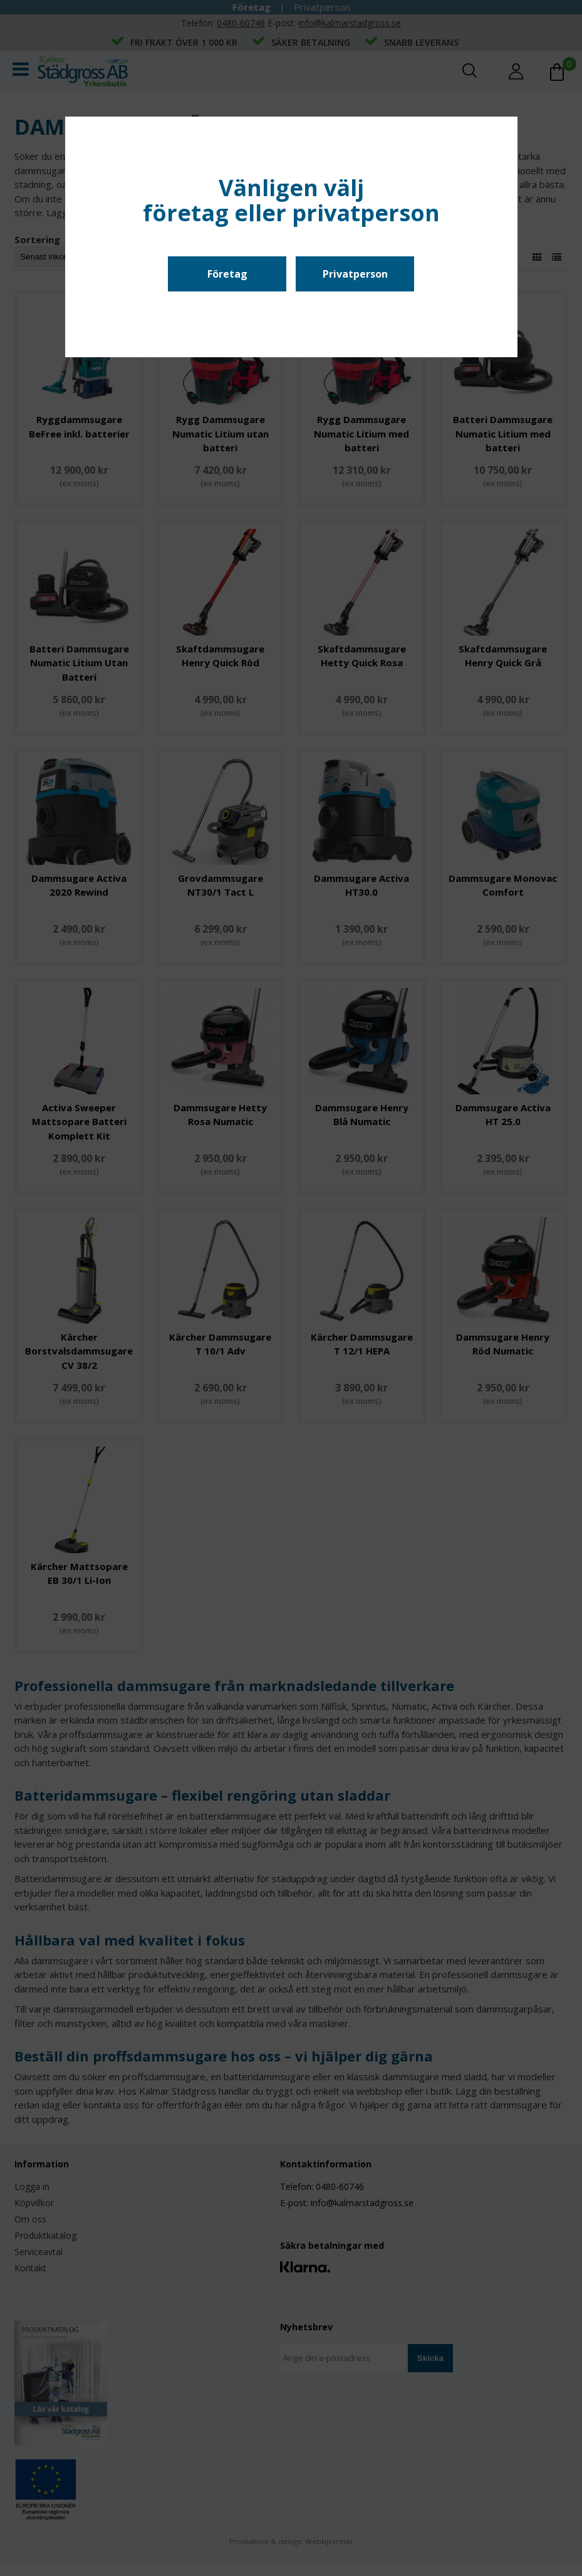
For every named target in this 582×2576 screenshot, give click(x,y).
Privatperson (355, 274)
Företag (227, 274)
